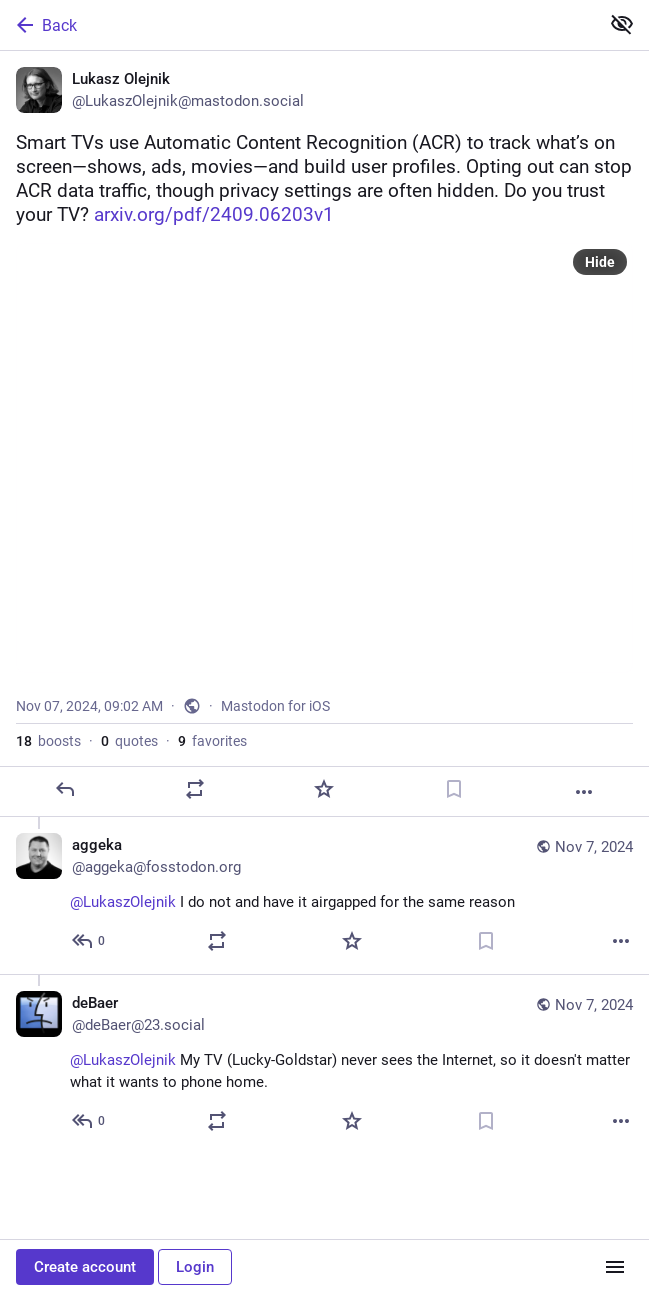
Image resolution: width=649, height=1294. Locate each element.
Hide (600, 262)
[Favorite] (324, 789)
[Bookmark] (454, 789)
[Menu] (615, 1267)
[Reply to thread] (89, 941)
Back (45, 25)
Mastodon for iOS (275, 706)
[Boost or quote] (195, 789)
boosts (48, 741)
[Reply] (65, 789)
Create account (85, 1267)
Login (195, 1267)
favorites (212, 741)
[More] (584, 792)
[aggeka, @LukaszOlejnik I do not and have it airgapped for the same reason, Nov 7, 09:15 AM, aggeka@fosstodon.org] (324, 895)
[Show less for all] (622, 24)
